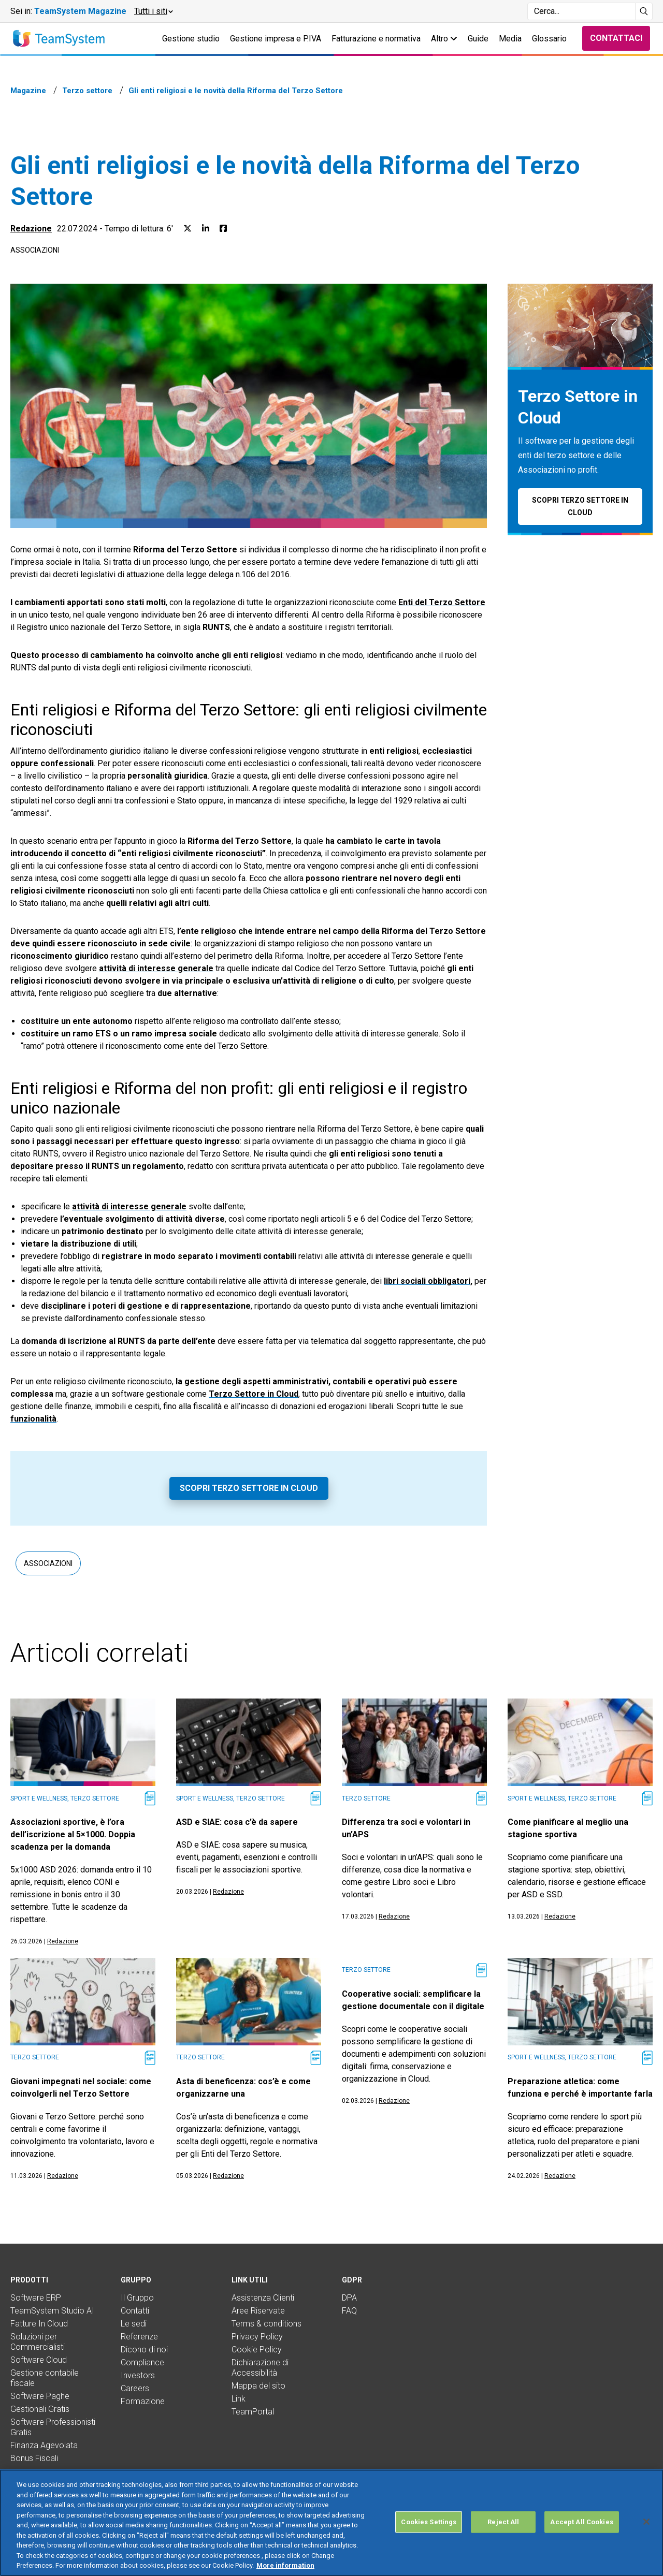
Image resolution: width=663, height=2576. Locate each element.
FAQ (349, 2311)
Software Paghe (39, 2396)
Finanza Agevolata (44, 2445)
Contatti (135, 2311)
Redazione (31, 228)
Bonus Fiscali (34, 2458)
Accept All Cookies (581, 2522)
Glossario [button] (549, 38)
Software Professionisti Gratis (52, 2427)
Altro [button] (444, 38)
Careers (135, 2388)
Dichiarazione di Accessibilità (260, 2368)
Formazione (143, 2401)
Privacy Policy (257, 2336)
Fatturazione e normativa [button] (376, 38)
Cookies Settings (428, 2522)
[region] (331, 2522)
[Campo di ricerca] (581, 11)
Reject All (503, 2522)
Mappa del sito (258, 2386)
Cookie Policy (257, 2349)
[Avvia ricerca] (644, 11)
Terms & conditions (266, 2324)
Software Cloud (38, 2360)
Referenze (139, 2336)
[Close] (646, 2521)
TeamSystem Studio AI (52, 2311)
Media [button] (510, 38)
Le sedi (134, 2324)
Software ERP (35, 2298)
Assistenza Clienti (263, 2298)
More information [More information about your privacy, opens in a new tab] (285, 2565)
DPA (349, 2298)
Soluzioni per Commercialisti (37, 2342)
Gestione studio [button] (191, 38)
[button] (153, 11)
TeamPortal (253, 2412)
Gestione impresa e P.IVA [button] (275, 38)
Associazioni (34, 250)
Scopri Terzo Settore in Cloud (249, 1488)
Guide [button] (478, 38)
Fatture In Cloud (39, 2324)
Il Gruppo (137, 2298)
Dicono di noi (144, 2349)
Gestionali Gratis (39, 2409)
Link (239, 2399)
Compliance (142, 2362)
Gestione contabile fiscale (44, 2378)
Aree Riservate (258, 2311)
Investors (138, 2375)
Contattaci (616, 38)
